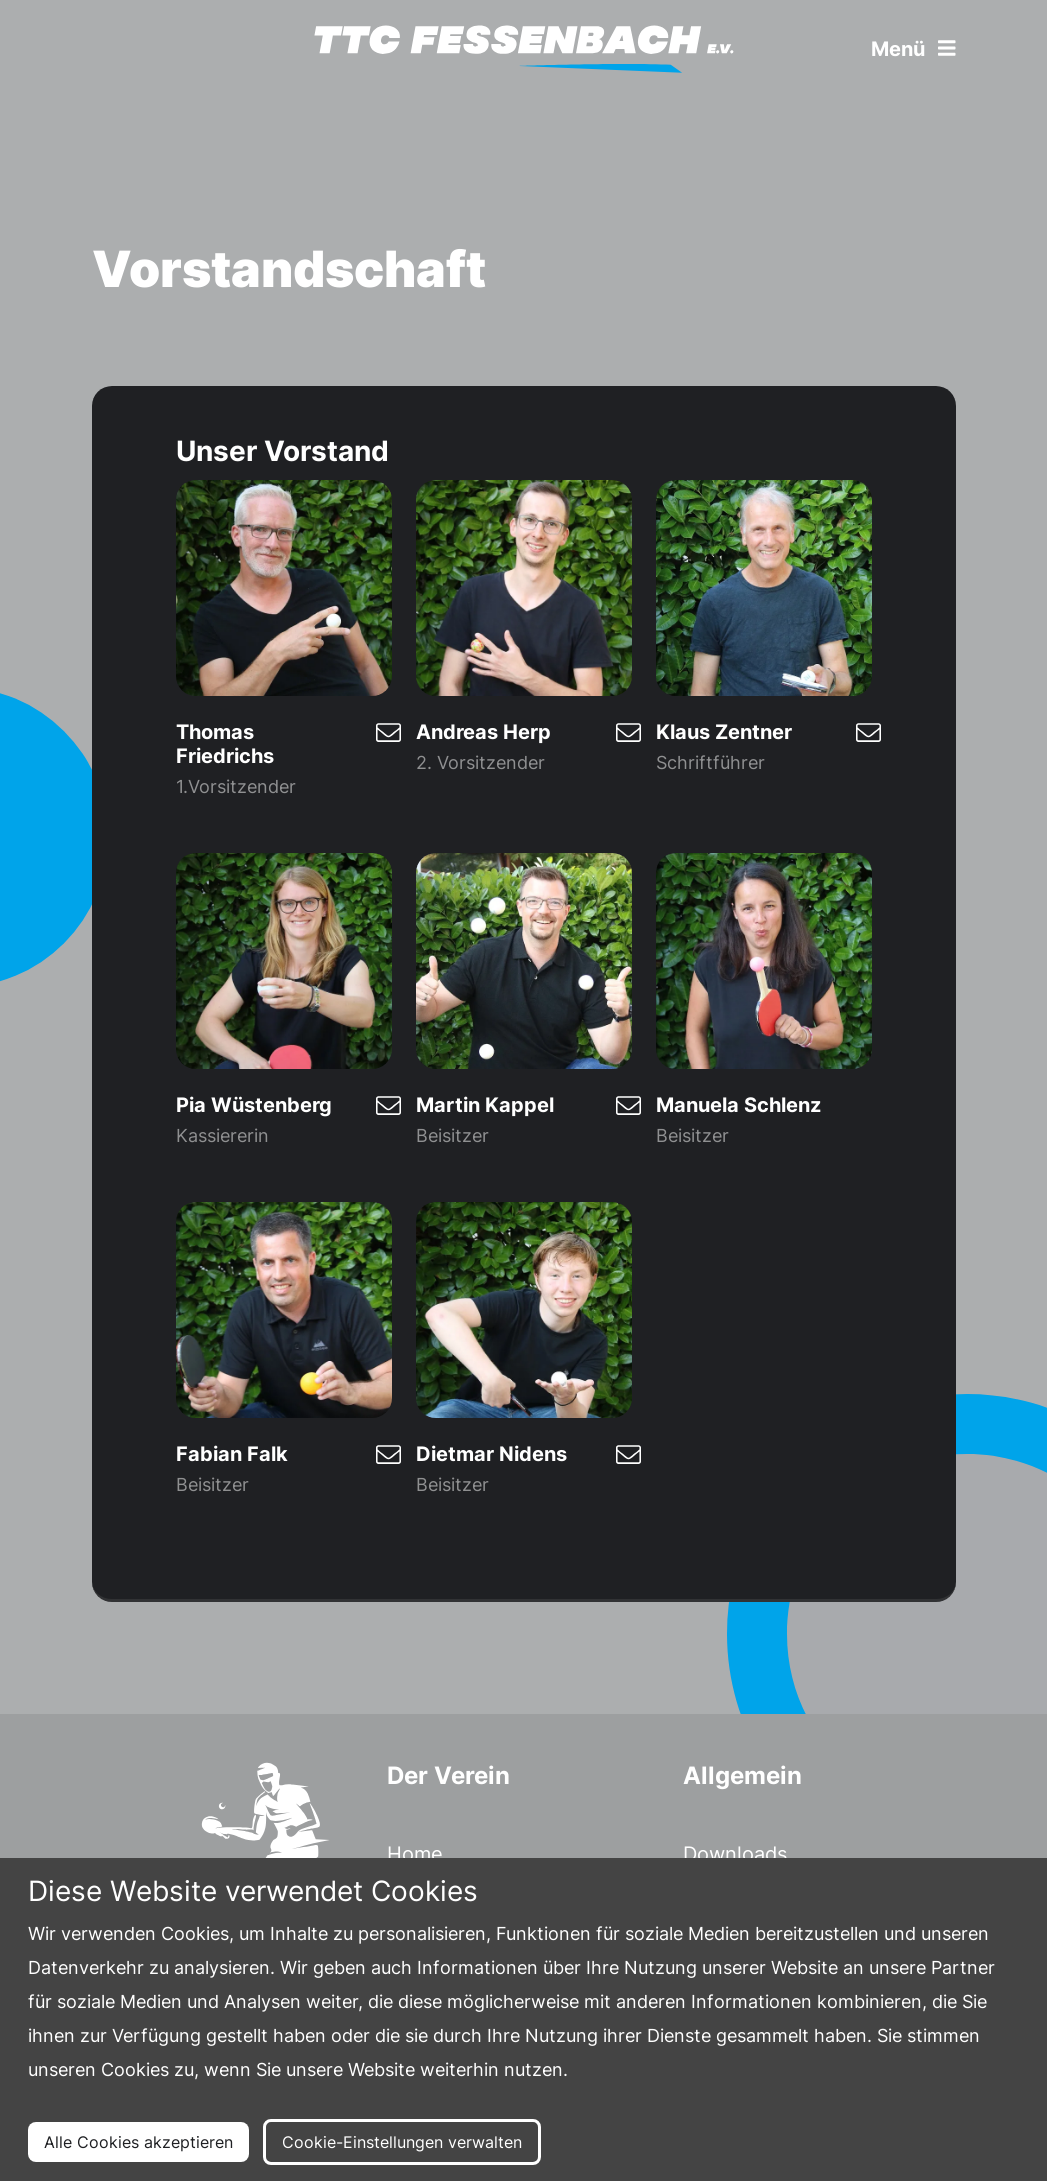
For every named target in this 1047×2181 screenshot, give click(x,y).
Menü (913, 49)
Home (415, 1854)
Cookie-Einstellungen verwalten (402, 2142)
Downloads (735, 1854)
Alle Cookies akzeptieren (138, 2142)
